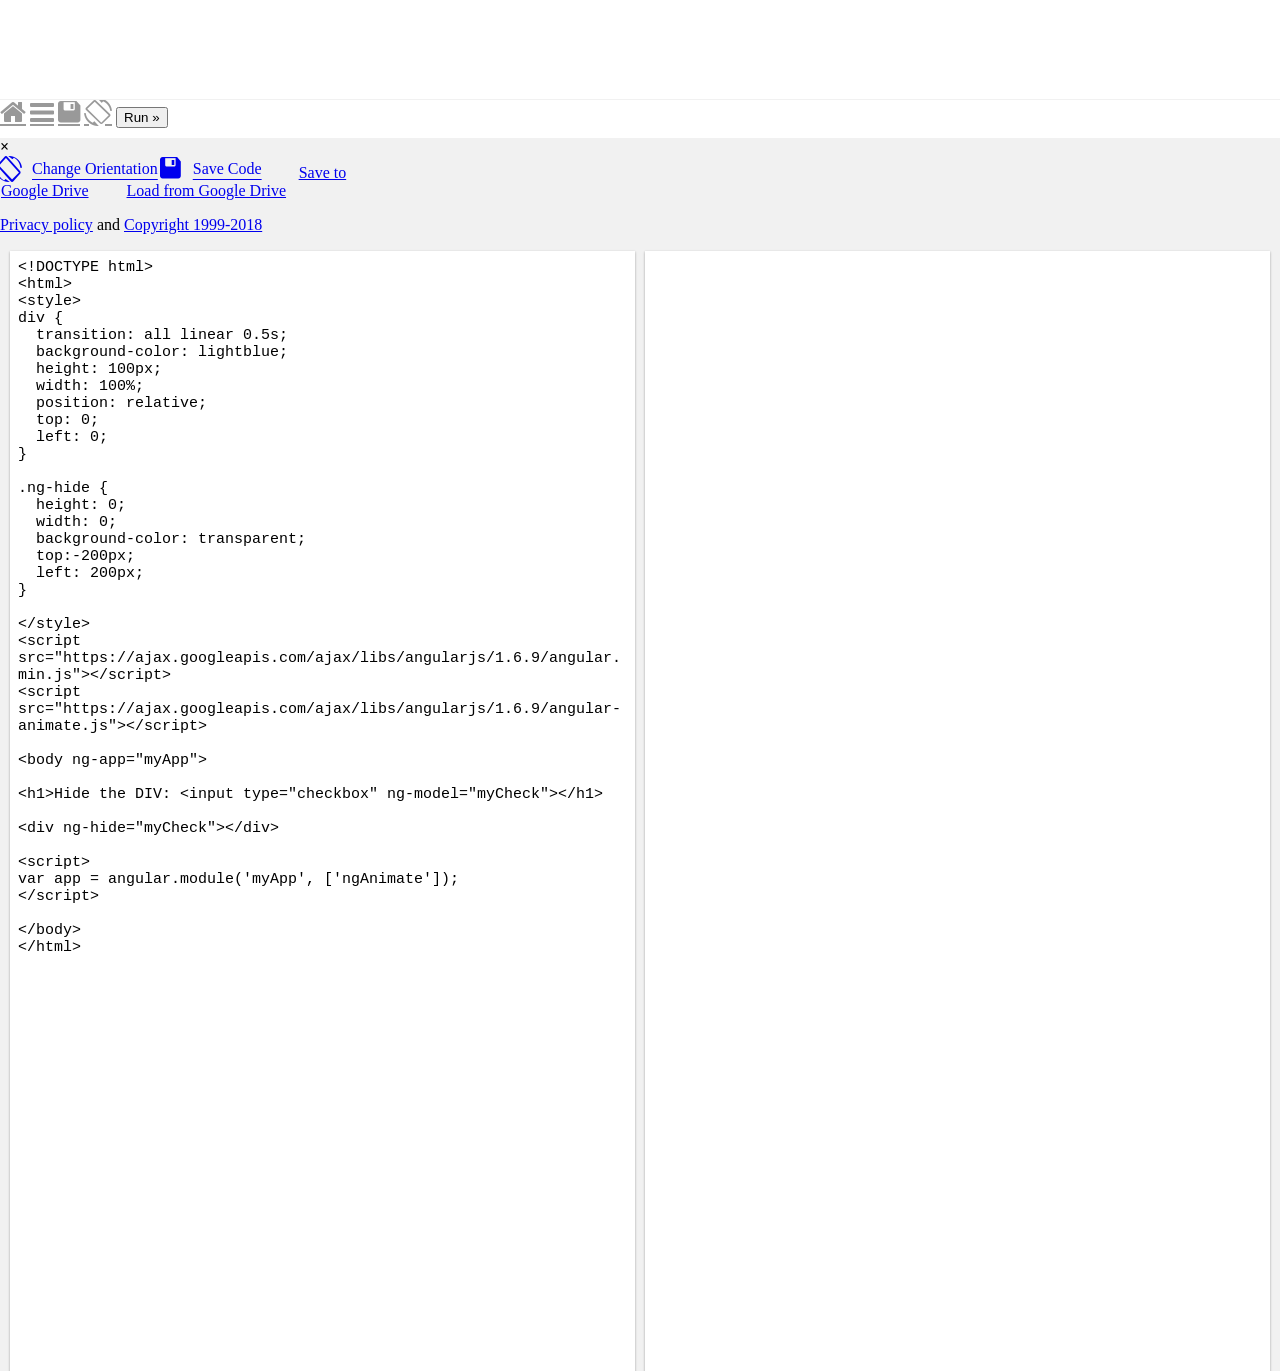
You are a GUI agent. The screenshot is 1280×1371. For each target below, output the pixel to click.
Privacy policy (46, 224)
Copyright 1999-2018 (193, 224)
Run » (142, 117)
